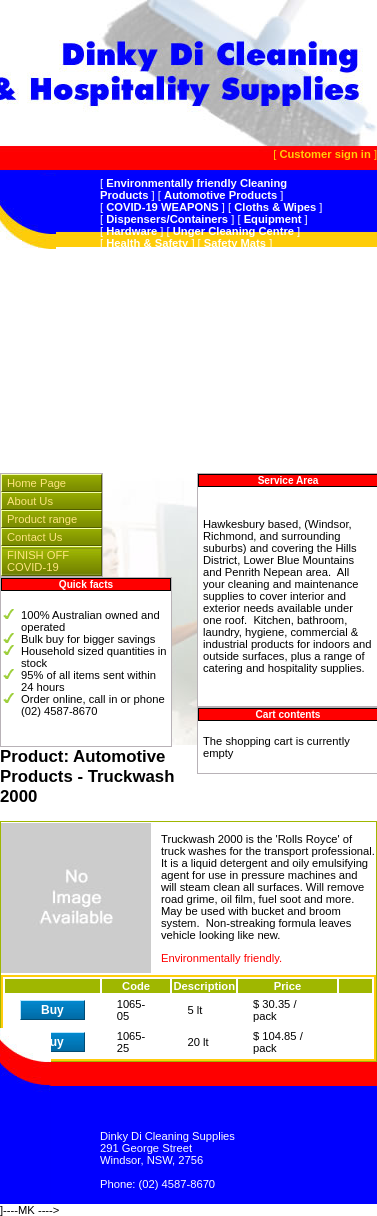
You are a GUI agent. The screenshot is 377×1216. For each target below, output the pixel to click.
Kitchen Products (210, 291)
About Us (30, 501)
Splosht (184, 387)
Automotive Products (220, 195)
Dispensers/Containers (167, 219)
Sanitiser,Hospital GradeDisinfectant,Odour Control (188, 333)
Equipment (273, 219)
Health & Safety (147, 243)
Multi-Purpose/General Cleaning (194, 273)
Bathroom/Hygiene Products (181, 303)
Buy (52, 1010)
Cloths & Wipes (275, 207)
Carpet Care (203, 315)
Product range (42, 519)
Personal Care (143, 351)
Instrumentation (206, 375)
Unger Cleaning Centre (233, 231)
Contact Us (34, 537)
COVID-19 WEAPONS (162, 207)
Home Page (36, 483)
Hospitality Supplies (206, 363)
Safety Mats (235, 243)
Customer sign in (324, 154)
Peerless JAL (141, 255)
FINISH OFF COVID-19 (38, 561)
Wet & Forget (207, 267)
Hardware (131, 231)
